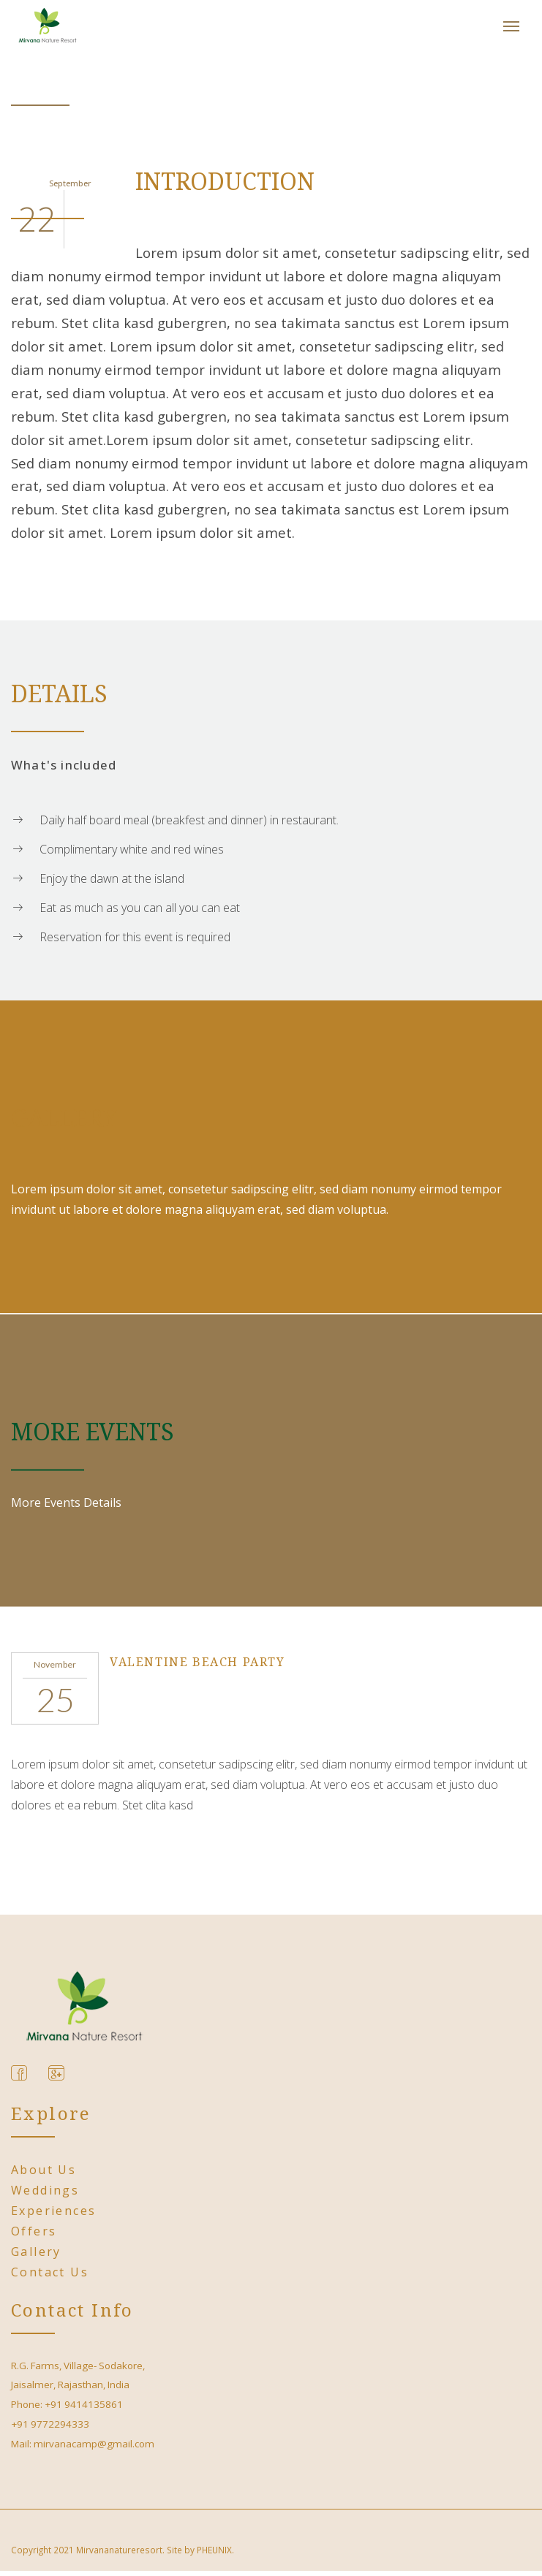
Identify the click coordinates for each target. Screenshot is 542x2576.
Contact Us (50, 2272)
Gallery (36, 2251)
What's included (63, 764)
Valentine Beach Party (197, 1662)
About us (43, 2170)
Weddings (45, 2190)
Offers (33, 2231)
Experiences (53, 2211)
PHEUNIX (214, 2550)
